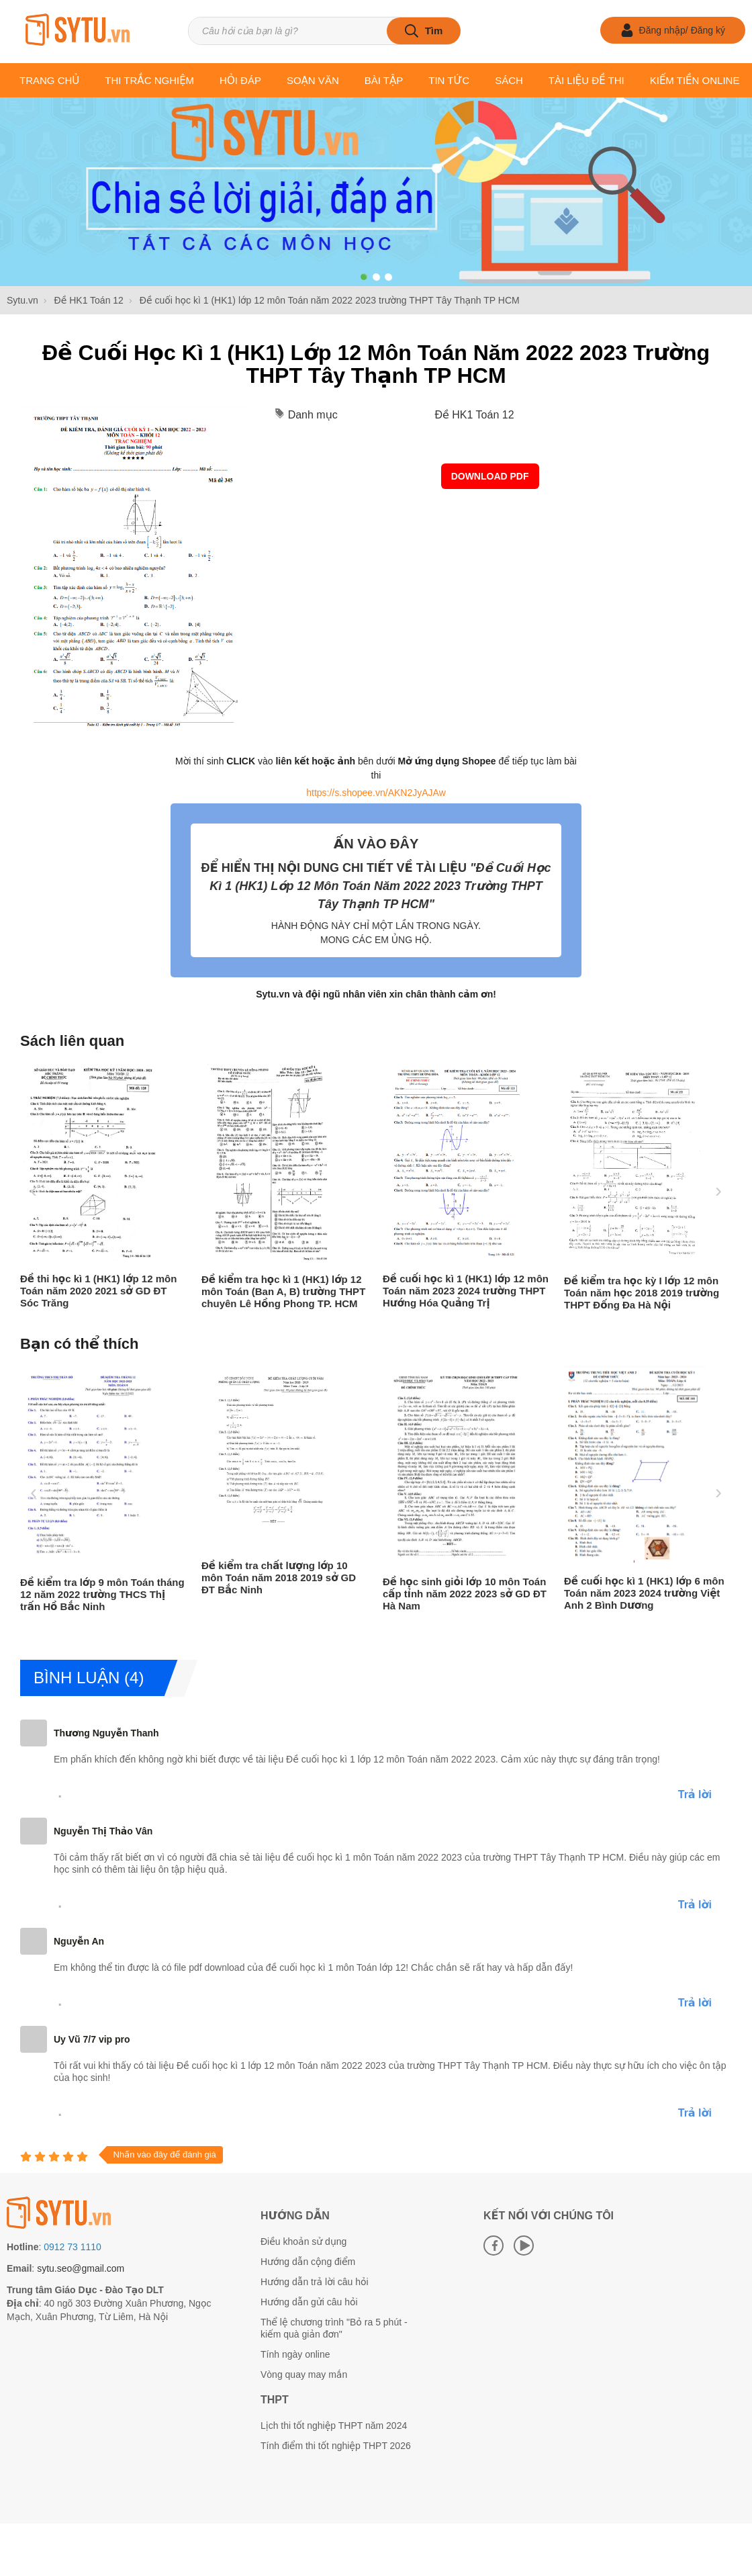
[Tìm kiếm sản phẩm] (324, 30)
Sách (509, 80)
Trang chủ (49, 80)
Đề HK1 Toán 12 (474, 414)
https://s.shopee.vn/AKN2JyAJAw (376, 792)
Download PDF (490, 476)
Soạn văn (313, 80)
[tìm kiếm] (424, 30)
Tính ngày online (295, 2354)
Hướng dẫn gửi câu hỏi (309, 2302)
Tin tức (448, 80)
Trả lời (695, 1794)
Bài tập (384, 80)
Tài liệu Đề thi (586, 80)
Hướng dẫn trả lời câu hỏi (315, 2281)
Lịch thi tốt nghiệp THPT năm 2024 (334, 2425)
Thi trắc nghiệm (149, 80)
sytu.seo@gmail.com (80, 2268)
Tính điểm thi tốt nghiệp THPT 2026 (336, 2445)
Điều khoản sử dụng (303, 2241)
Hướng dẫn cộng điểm (308, 2261)
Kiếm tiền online (695, 80)
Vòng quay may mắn (304, 2374)
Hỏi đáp (240, 80)
